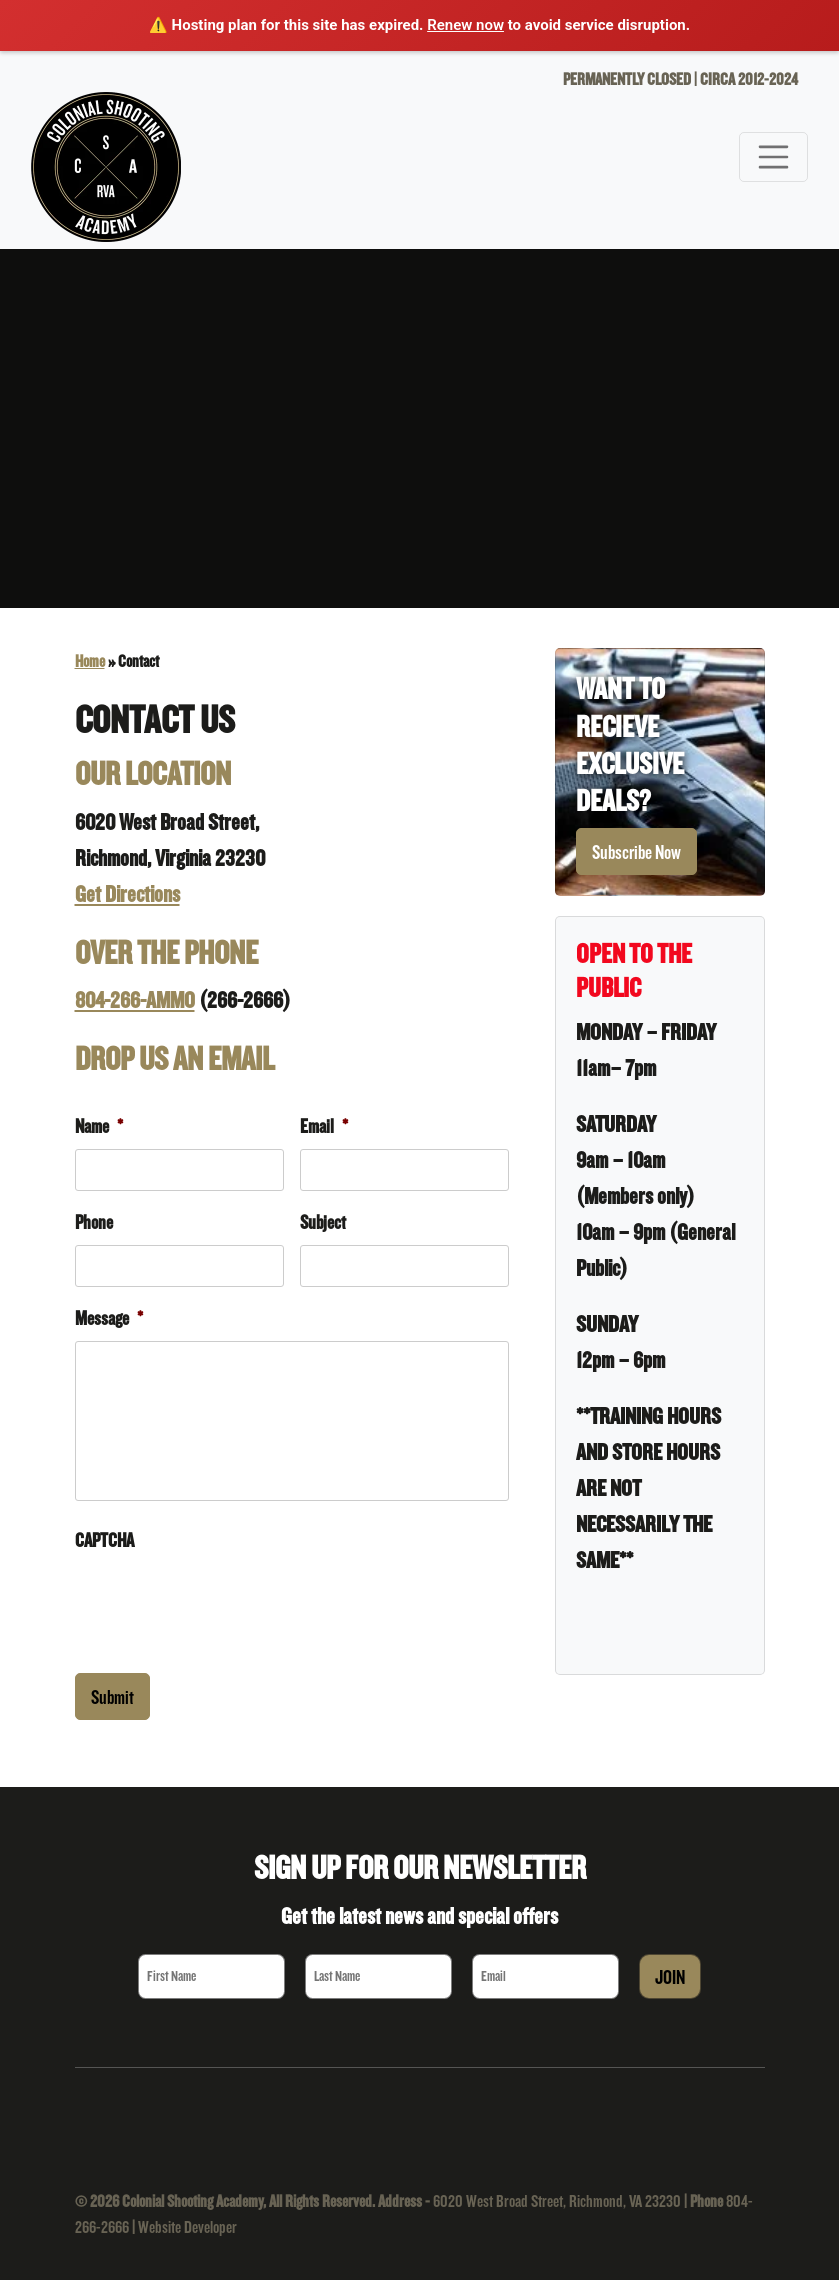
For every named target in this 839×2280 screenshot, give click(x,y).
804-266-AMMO (135, 999)
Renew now (465, 25)
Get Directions (127, 893)
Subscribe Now (636, 852)
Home (90, 660)
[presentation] (227, 1602)
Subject (323, 1222)
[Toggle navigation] (774, 157)
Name (99, 1126)
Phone (94, 1222)
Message (109, 1318)
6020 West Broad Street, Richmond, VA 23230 (557, 2200)
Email (324, 1126)
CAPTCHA (104, 1540)
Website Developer (187, 2226)
